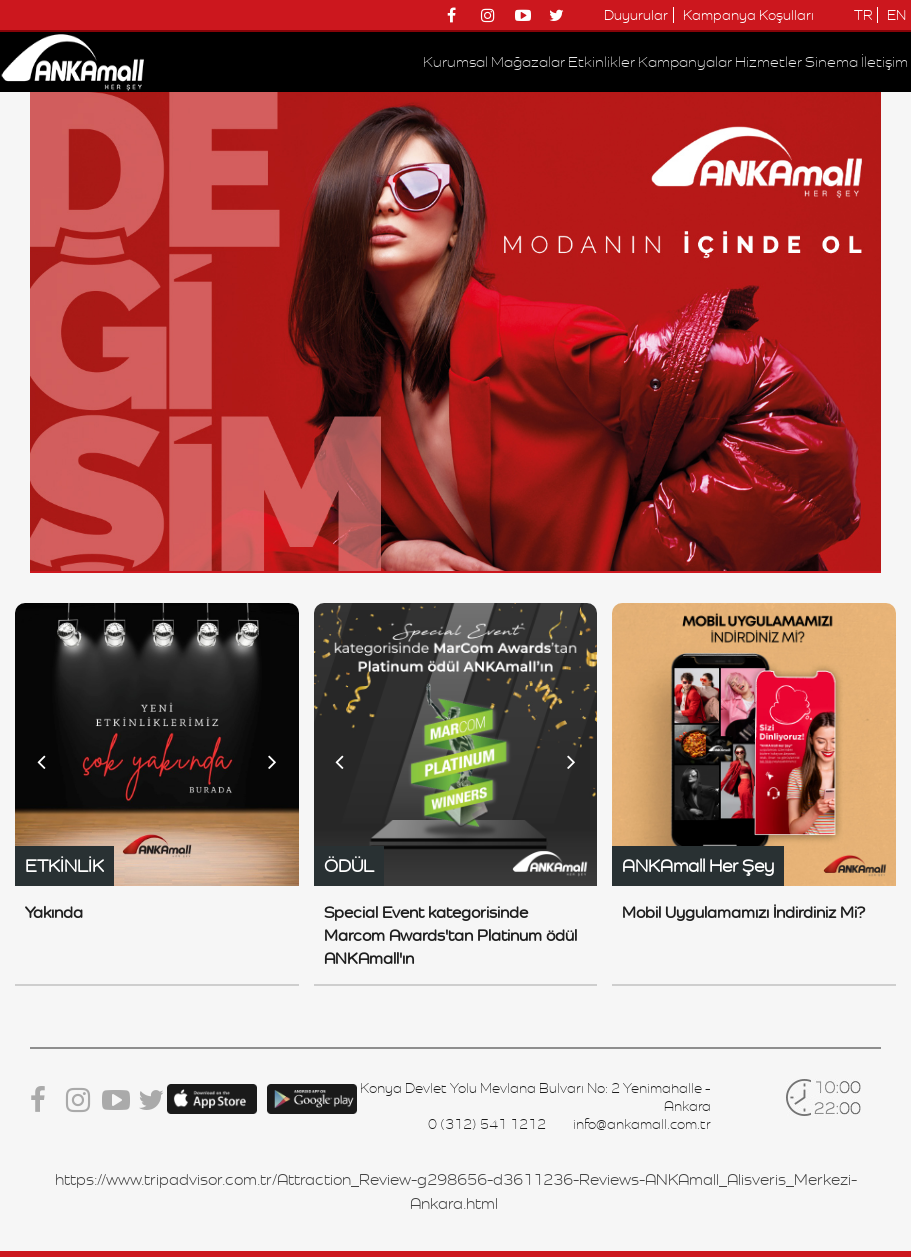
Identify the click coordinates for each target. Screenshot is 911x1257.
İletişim (884, 62)
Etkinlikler (601, 62)
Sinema (831, 62)
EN (896, 15)
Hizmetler (768, 62)
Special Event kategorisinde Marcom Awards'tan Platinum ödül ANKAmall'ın (450, 935)
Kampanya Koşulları (748, 15)
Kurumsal (455, 62)
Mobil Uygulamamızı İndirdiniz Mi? (743, 912)
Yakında (54, 912)
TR (863, 15)
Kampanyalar (685, 62)
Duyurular (636, 15)
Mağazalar (528, 62)
